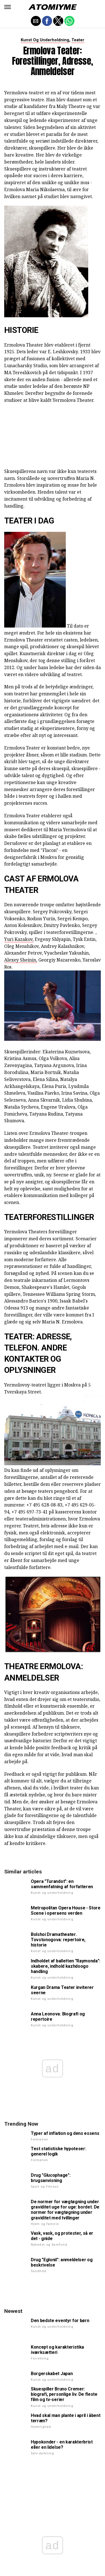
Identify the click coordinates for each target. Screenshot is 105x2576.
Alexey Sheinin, (20, 960)
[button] (7, 7)
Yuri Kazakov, (19, 939)
